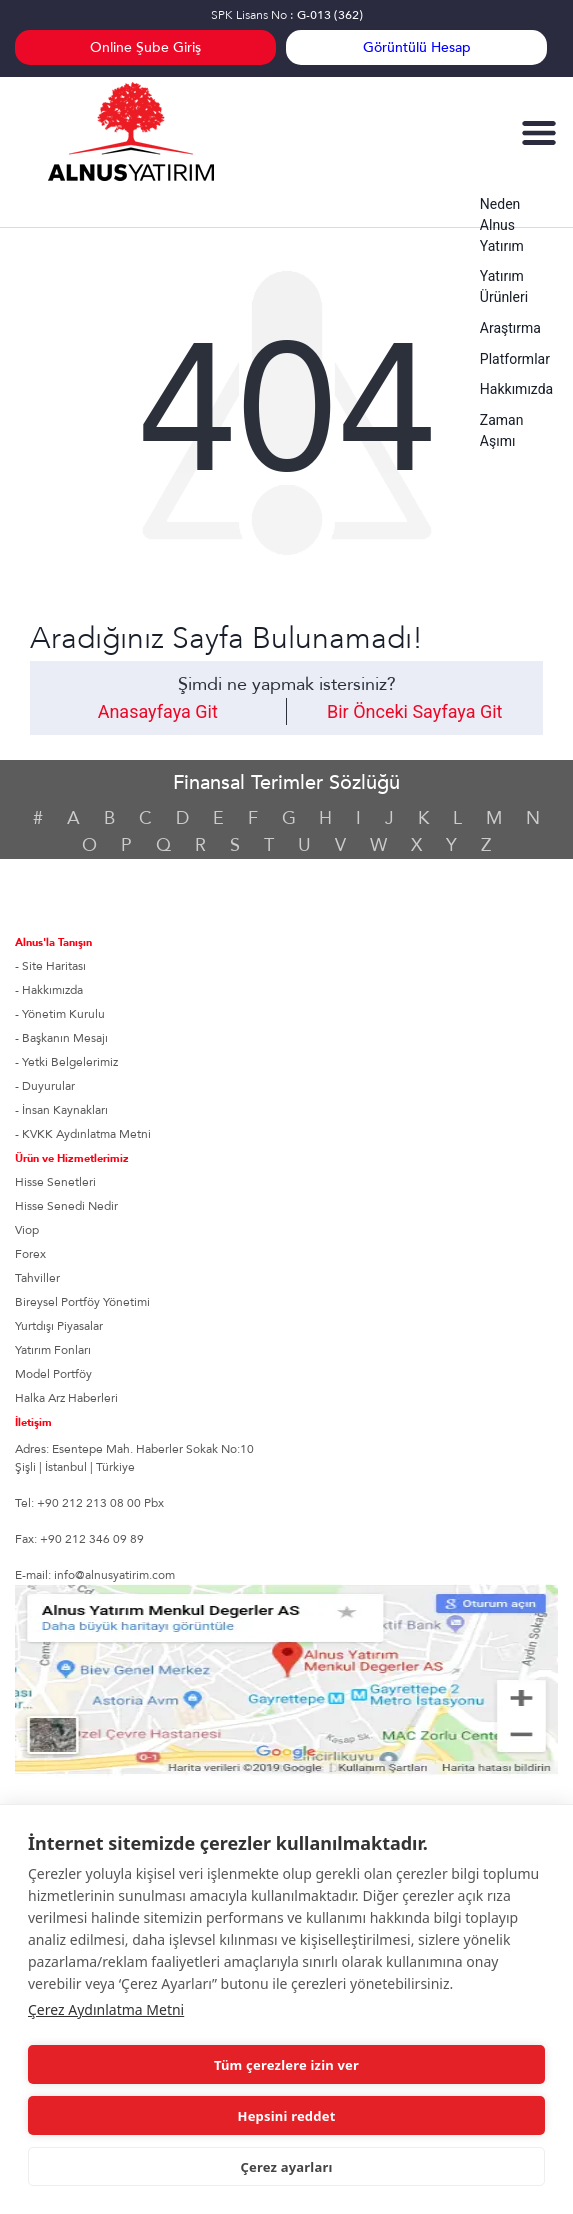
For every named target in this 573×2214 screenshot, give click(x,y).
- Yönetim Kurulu (60, 1014)
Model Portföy (53, 1374)
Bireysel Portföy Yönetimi (82, 1302)
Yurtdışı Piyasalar (59, 1326)
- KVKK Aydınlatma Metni (83, 1134)
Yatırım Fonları (53, 1350)
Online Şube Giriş (145, 47)
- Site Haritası (50, 966)
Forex (30, 1254)
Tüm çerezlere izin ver (286, 2065)
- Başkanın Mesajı (61, 1038)
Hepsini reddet (287, 2116)
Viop (27, 1230)
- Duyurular (45, 1086)
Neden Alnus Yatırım (502, 225)
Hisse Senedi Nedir (66, 1206)
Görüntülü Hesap (417, 47)
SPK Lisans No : (287, 15)
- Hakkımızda (49, 990)
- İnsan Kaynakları (61, 1110)
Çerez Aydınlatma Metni (106, 2009)
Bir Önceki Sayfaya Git (414, 711)
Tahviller (37, 1278)
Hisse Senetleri (55, 1182)
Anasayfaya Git (158, 711)
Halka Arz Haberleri (66, 1398)
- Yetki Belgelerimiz (66, 1062)
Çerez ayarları (286, 2167)
